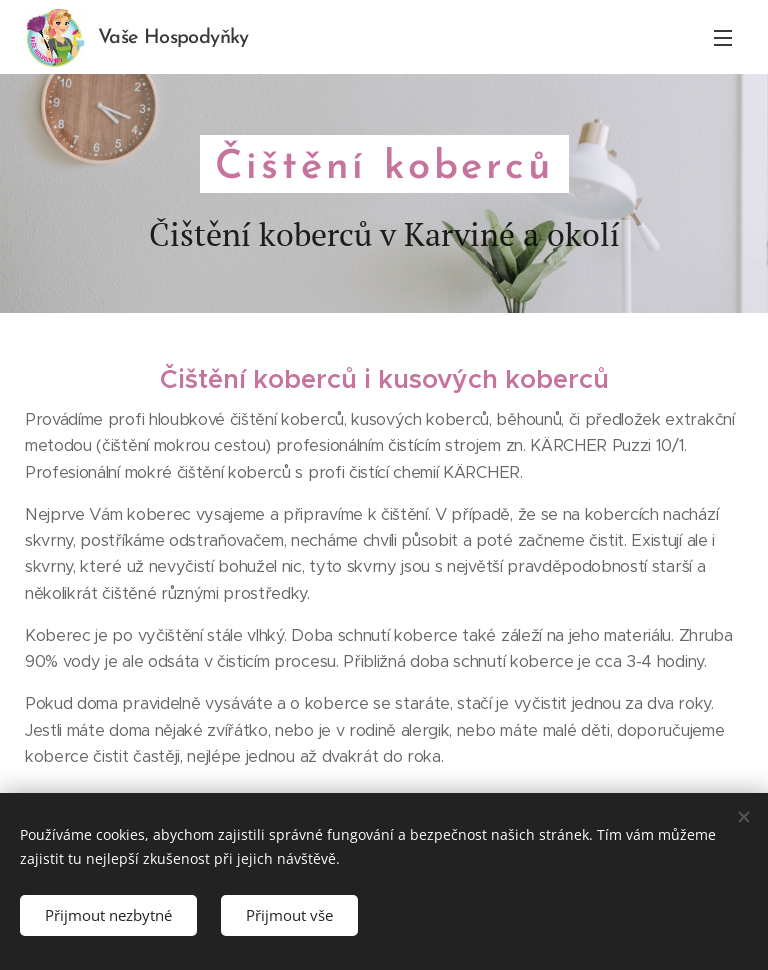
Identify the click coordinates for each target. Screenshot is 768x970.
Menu (723, 38)
